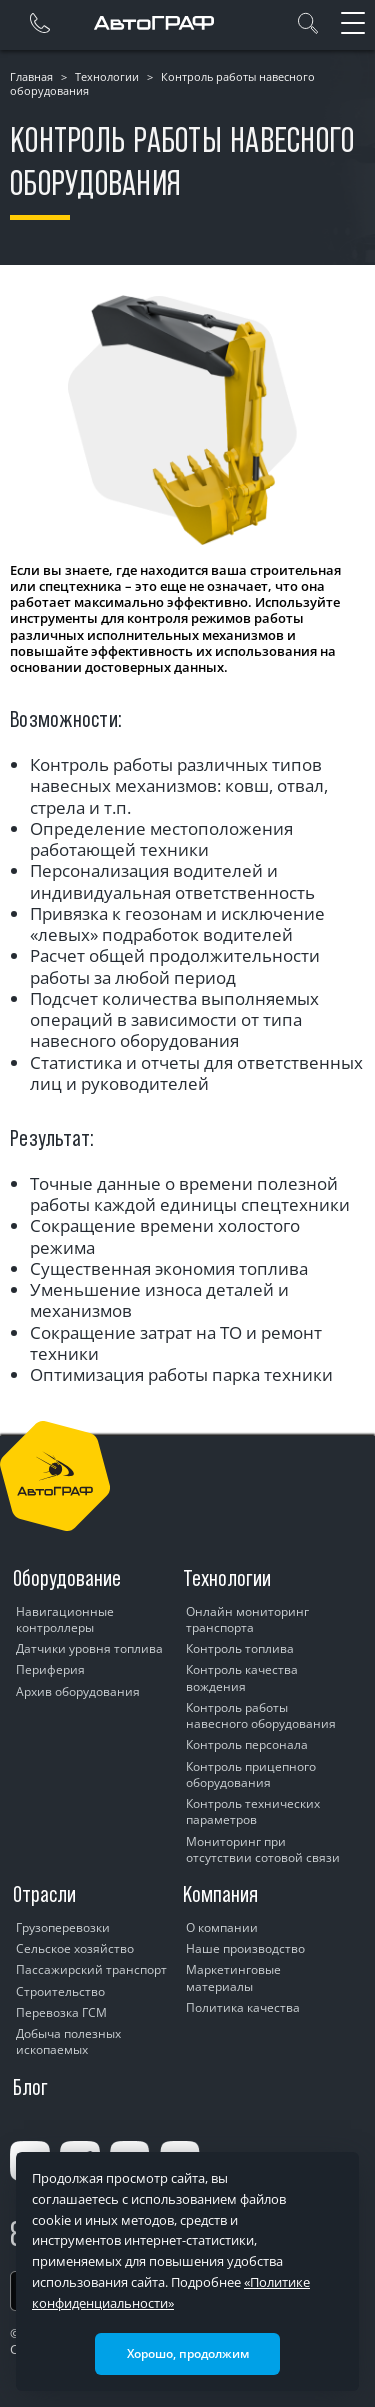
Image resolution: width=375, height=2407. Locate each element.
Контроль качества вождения (242, 1677)
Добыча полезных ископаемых (68, 2041)
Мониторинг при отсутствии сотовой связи (263, 1849)
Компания (220, 1894)
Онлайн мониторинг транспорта (247, 1619)
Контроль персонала (247, 1744)
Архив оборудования (78, 1691)
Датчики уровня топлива (89, 1648)
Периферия (50, 1669)
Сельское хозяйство (75, 1948)
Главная (31, 76)
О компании (222, 1927)
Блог (30, 2087)
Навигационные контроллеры (65, 1619)
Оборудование (67, 1578)
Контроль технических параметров (253, 1811)
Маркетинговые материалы (233, 1977)
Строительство (60, 1991)
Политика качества (243, 2007)
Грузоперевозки (63, 1927)
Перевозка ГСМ (61, 2012)
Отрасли (44, 1894)
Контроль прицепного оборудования (251, 1774)
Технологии (107, 76)
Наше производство (245, 1948)
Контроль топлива (240, 1648)
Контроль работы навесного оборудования (261, 1715)
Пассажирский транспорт (91, 1969)
